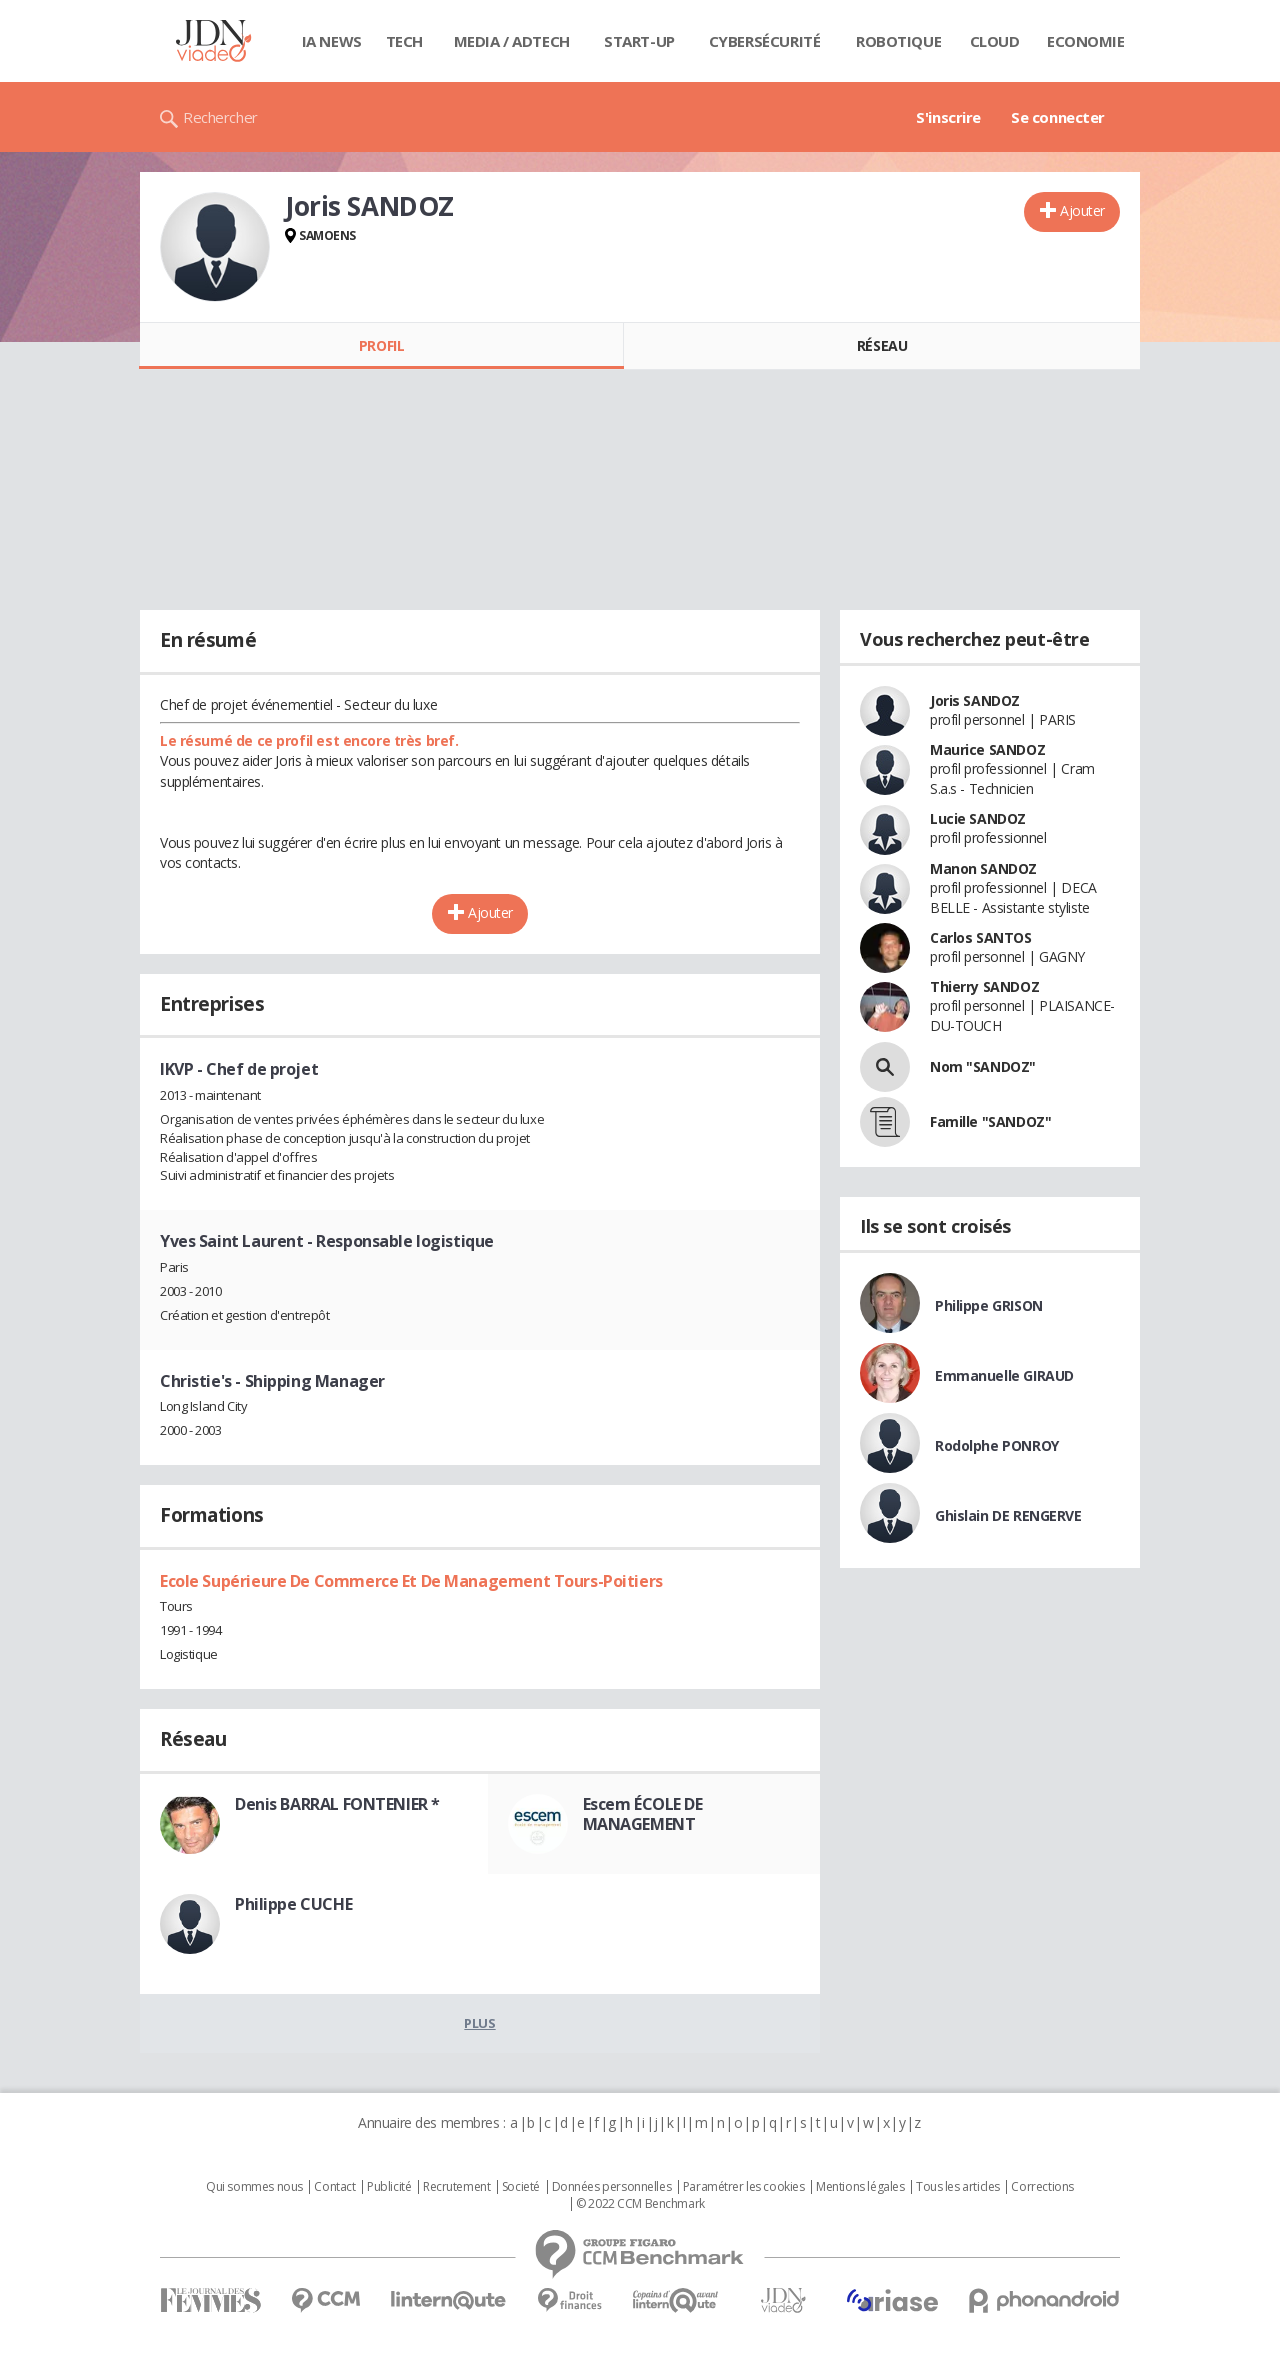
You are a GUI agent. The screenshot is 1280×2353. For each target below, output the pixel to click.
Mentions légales (860, 2187)
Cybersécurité (765, 41)
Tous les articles (958, 2187)
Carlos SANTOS (981, 937)
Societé (521, 2187)
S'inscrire (948, 117)
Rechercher (220, 117)
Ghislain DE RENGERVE (1008, 1515)
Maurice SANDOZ (987, 749)
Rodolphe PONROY (997, 1445)
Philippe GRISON (989, 1305)
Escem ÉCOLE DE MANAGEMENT (643, 1814)
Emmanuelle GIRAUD (1004, 1375)
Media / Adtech (512, 41)
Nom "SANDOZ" (983, 1066)
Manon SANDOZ (983, 868)
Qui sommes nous (254, 2187)
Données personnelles (612, 2187)
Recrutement (456, 2187)
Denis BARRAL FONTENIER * (337, 1804)
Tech (404, 41)
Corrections (1042, 2187)
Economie (1086, 41)
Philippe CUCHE (293, 1904)
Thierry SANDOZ (984, 986)
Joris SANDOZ (975, 700)
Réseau (882, 345)
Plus (479, 2023)
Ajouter (1082, 210)
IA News (332, 41)
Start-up (639, 41)
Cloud (995, 41)
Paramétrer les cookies (744, 2187)
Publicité (389, 2187)
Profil (381, 345)
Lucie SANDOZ (978, 818)
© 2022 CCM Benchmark (640, 2204)
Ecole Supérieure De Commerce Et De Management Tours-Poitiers (411, 1581)
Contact (334, 2187)
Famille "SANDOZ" (990, 1121)
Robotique (898, 41)
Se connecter (1058, 117)
